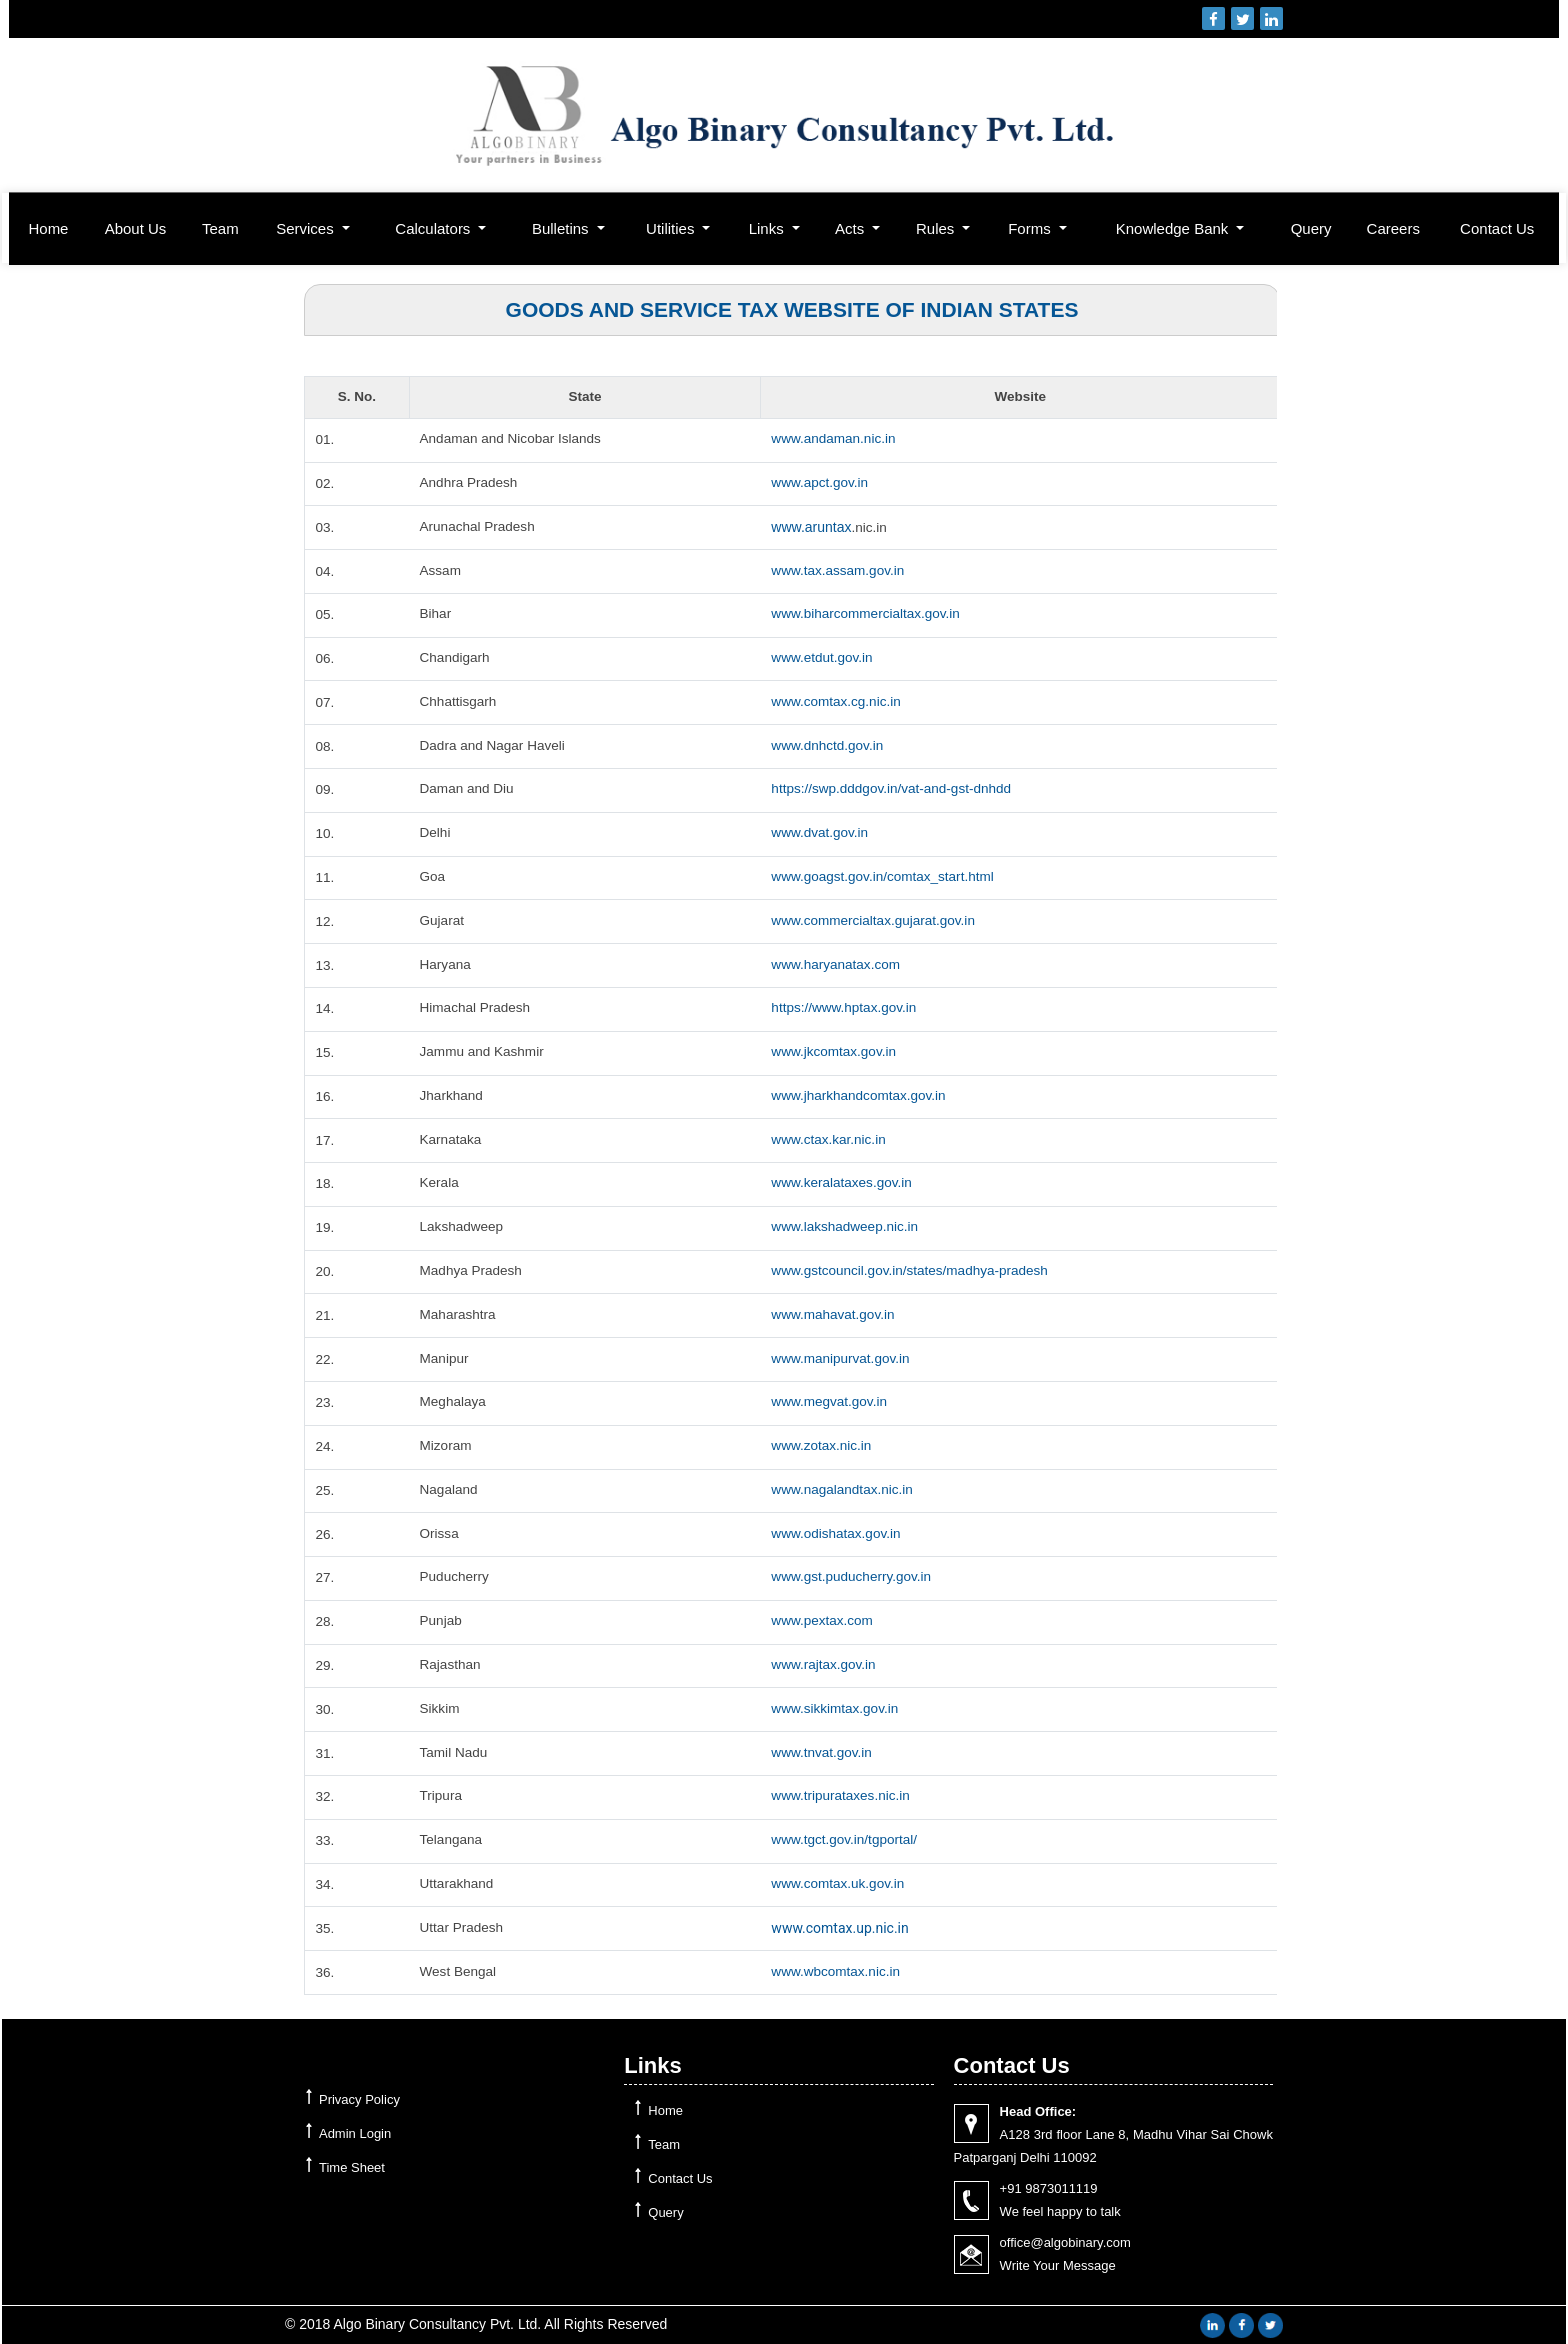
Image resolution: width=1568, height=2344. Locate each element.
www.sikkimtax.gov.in (836, 1709)
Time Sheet (352, 2167)
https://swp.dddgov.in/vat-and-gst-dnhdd (895, 789)
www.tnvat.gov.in (823, 1753)
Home (48, 228)
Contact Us (1497, 228)
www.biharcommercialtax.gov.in (868, 614)
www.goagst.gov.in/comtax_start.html (886, 877)
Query (1311, 228)
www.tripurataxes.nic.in (842, 1796)
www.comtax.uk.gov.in (839, 1884)
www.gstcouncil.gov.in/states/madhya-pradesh (914, 1271)
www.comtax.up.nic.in (839, 1928)
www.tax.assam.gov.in (839, 571)
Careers (1393, 228)
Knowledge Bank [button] (1174, 228)
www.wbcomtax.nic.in (837, 1972)
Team (220, 228)
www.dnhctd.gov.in (829, 746)
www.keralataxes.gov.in (843, 1183)
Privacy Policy (359, 2099)
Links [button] (768, 228)
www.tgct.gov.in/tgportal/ (846, 1840)
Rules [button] (937, 228)
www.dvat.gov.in (821, 833)
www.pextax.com (823, 1621)
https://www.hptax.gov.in (846, 1008)
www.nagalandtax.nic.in (844, 1490)
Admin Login (355, 2133)
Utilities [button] (672, 228)
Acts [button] (851, 228)
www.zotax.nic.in (822, 1446)
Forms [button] (1031, 228)
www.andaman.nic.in (835, 439)
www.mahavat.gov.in (834, 1315)
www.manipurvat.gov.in (842, 1359)
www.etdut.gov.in (823, 658)
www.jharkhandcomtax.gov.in (861, 1096)
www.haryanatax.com (837, 965)
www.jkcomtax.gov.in (835, 1052)
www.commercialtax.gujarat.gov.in (876, 921)
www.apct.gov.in (821, 483)
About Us (136, 228)
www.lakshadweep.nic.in (847, 1227)
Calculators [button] (434, 228)
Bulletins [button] (562, 228)
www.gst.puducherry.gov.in (853, 1577)
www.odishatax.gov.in (838, 1534)
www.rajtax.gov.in (825, 1665)
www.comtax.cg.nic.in (838, 702)
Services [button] (307, 228)
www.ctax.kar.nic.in (830, 1140)
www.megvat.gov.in (831, 1402)
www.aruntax (811, 527)
